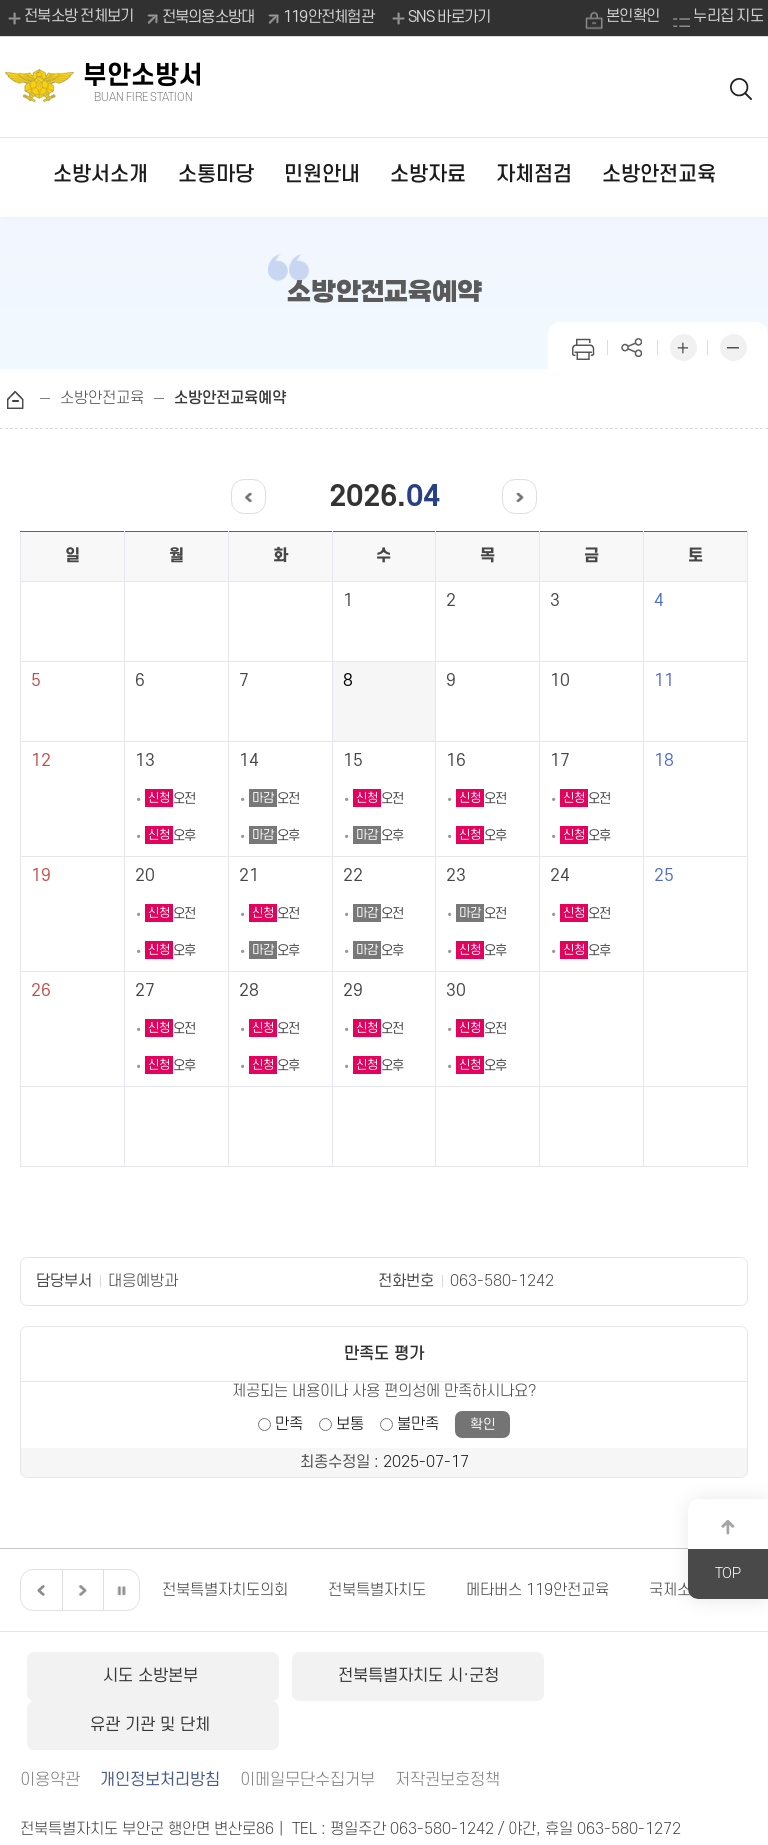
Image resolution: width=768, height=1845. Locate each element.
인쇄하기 (583, 345)
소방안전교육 (659, 174)
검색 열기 (742, 87)
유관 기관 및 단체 (626, 1676)
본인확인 (631, 17)
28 (249, 991)
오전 (170, 798)
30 (456, 991)
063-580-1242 (502, 1281)
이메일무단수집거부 (307, 1730)
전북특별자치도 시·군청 (383, 1676)
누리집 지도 (728, 17)
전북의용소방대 (208, 17)
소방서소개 (100, 174)
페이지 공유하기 (633, 345)
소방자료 (428, 174)
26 (41, 991)
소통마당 (216, 174)
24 (560, 876)
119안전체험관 (328, 17)
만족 (289, 1424)
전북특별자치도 (377, 1590)
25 (664, 876)
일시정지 (121, 1590)
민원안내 (322, 174)
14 (249, 761)
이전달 (255, 496)
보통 (350, 1424)
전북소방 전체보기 (69, 18)
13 (145, 761)
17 (560, 761)
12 (41, 761)
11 (664, 681)
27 (145, 991)
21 (249, 876)
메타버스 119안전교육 (537, 1590)
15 (353, 761)
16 (456, 761)
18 (664, 761)
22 (353, 876)
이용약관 (50, 1730)
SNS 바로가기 (439, 18)
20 (145, 876)
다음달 (512, 496)
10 (560, 681)
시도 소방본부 (141, 1676)
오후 (170, 835)
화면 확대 (683, 345)
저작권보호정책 (447, 1730)
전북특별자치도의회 (225, 1590)
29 (353, 991)
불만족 (418, 1424)
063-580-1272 (629, 1779)
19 (41, 876)
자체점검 (534, 174)
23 (456, 876)
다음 (80, 1590)
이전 (39, 1590)
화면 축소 (733, 345)
